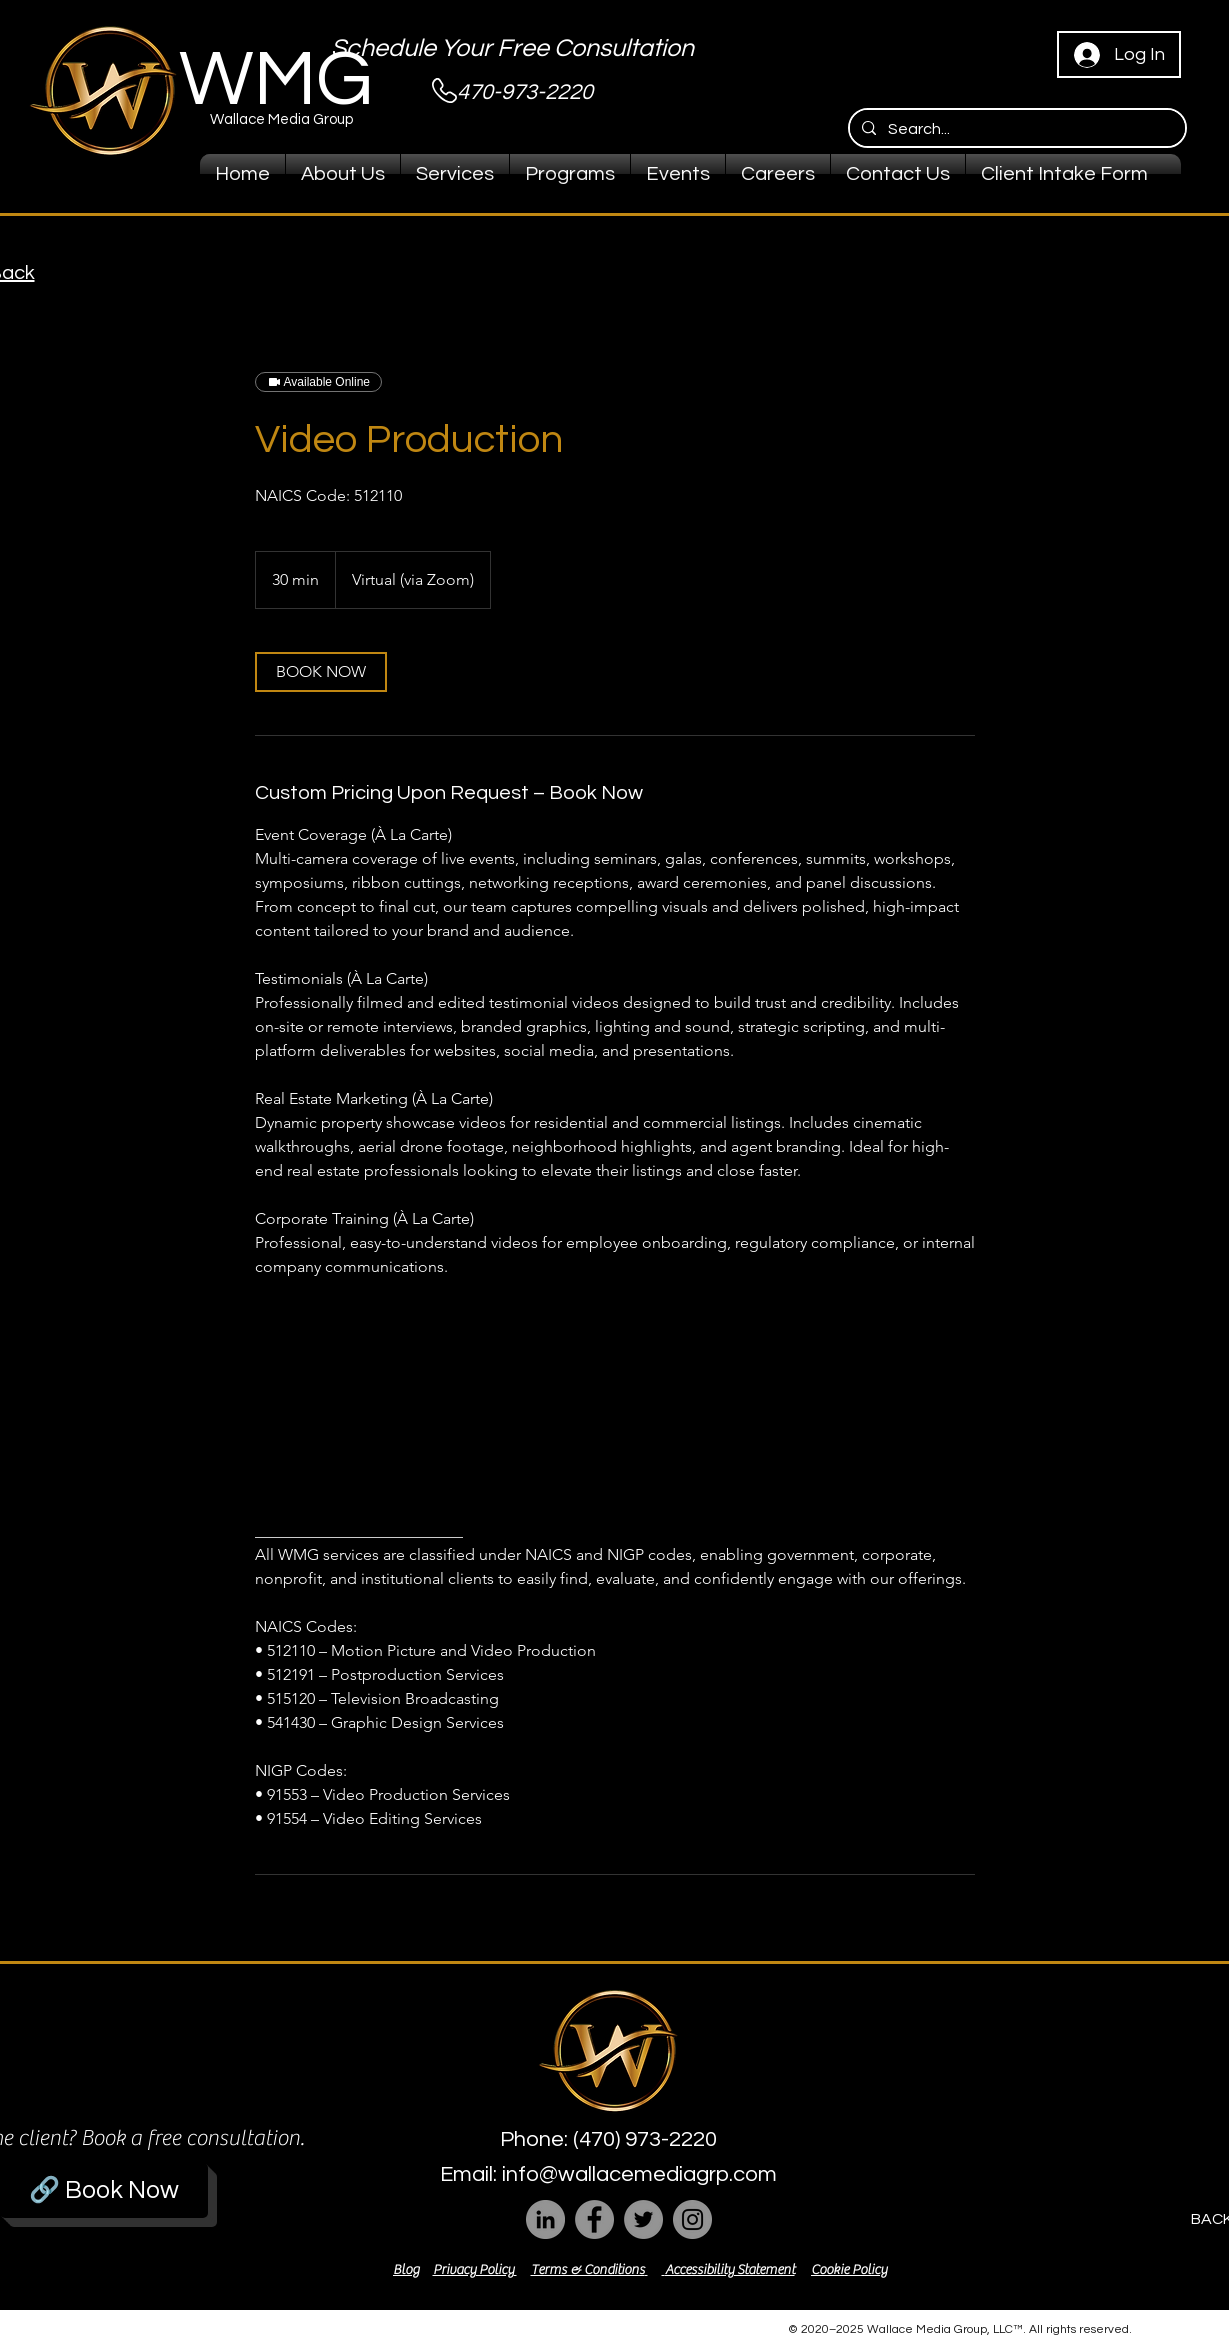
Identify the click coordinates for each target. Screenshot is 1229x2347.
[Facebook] (594, 2219)
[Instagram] (692, 2219)
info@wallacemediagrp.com (639, 2174)
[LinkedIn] (545, 2219)
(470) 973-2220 (645, 2139)
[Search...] (1015, 129)
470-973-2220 (525, 92)
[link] (321, 672)
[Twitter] (643, 2219)
